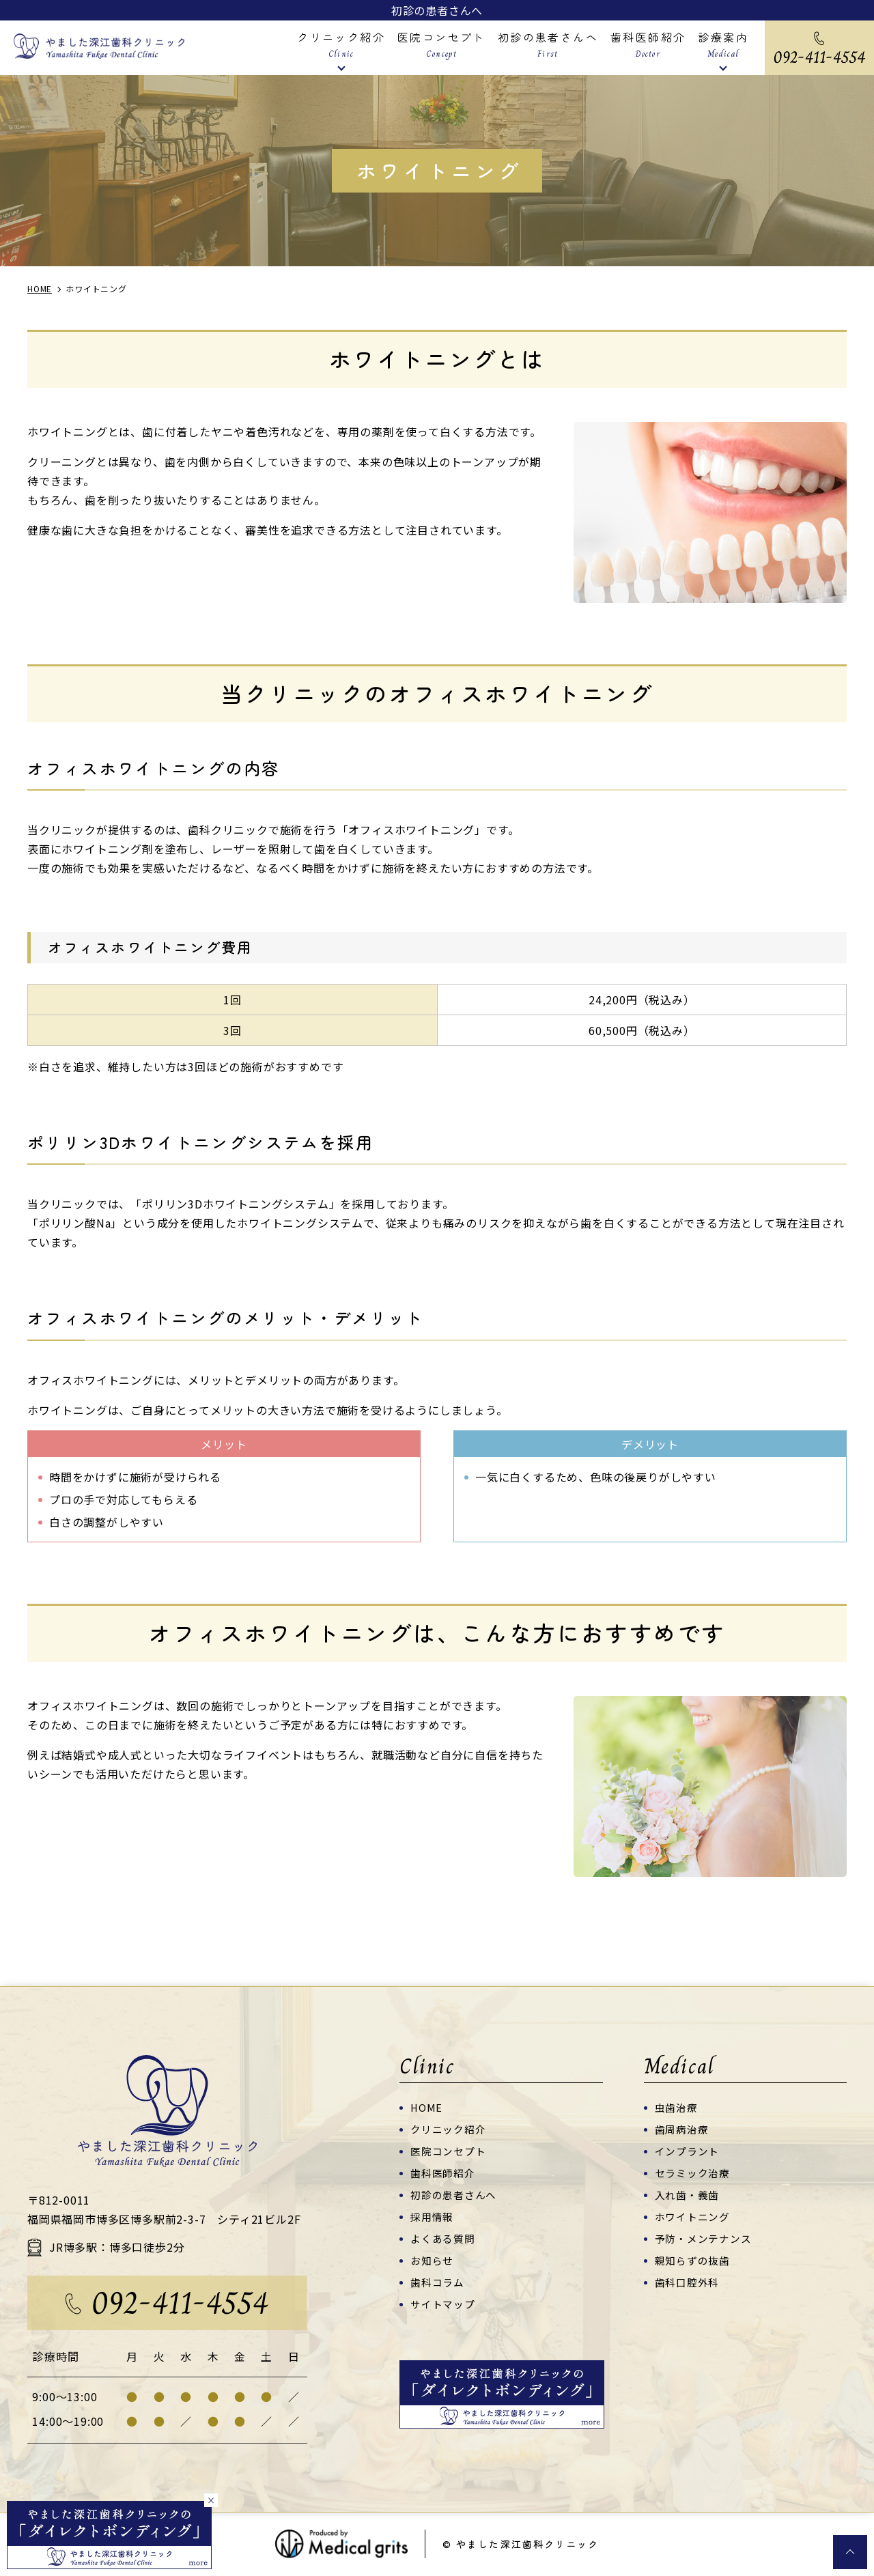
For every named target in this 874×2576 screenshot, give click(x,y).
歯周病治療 (682, 2129)
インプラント (687, 2151)
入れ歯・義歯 (687, 2195)
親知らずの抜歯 (693, 2260)
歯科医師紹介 (442, 2173)
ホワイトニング (693, 2216)
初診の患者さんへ (437, 10)
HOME (426, 2107)
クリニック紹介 (448, 2129)
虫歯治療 (676, 2107)
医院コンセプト (448, 2151)
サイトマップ (442, 2304)
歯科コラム (437, 2282)
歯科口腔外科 (687, 2282)
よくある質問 (442, 2238)
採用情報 (431, 2216)
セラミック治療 (693, 2173)
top (850, 2552)
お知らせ (431, 2260)
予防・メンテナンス (703, 2238)
